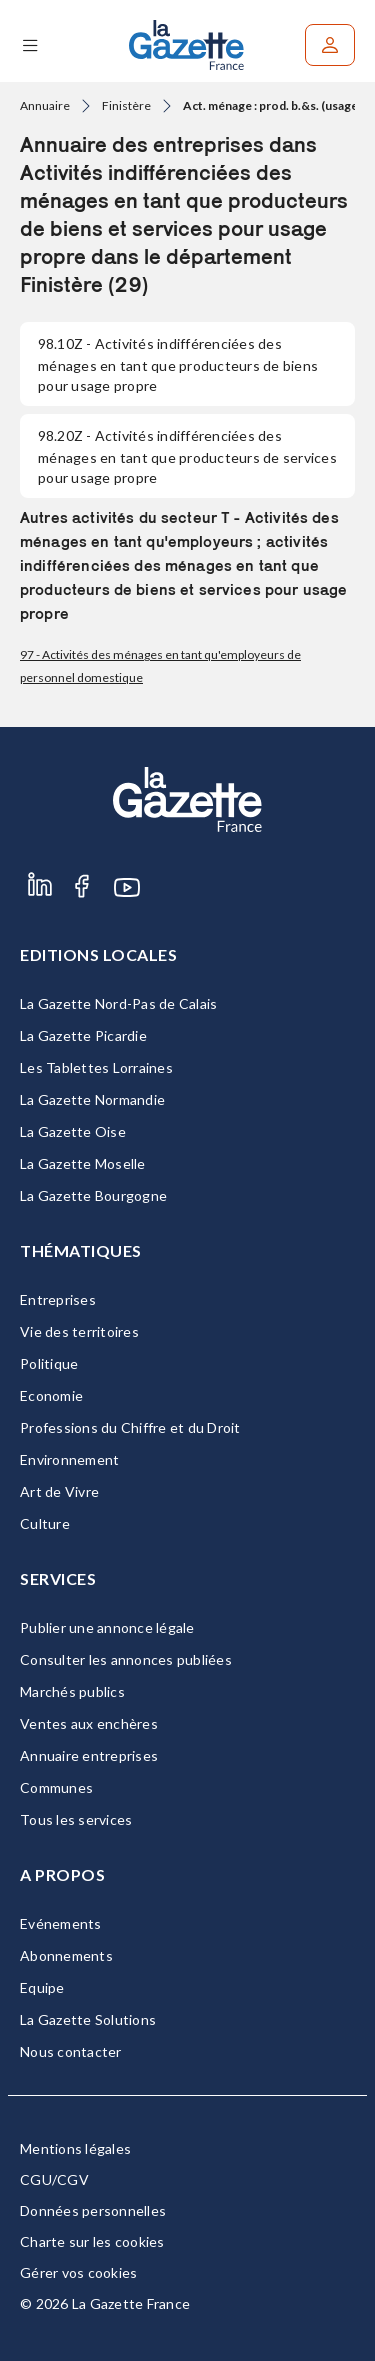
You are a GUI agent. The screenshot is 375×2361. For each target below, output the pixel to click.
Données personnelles (93, 2210)
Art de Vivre (59, 1491)
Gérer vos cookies (78, 2272)
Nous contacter (71, 2051)
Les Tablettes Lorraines (96, 1067)
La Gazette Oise (73, 1131)
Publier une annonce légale (107, 1627)
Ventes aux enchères (89, 1723)
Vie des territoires (79, 1331)
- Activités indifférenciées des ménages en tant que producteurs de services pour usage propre (187, 456)
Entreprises (58, 1299)
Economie (51, 1395)
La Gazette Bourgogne (93, 1195)
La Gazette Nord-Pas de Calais (118, 1003)
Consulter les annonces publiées (126, 1659)
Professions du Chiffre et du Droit (130, 1427)
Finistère (126, 105)
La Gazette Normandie (92, 1099)
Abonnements (66, 1955)
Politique (49, 1363)
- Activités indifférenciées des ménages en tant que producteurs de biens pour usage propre (178, 364)
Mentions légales (75, 2148)
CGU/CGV (54, 2179)
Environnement (69, 1459)
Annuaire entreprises (89, 1755)
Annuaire (45, 105)
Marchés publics (72, 1691)
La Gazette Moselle (83, 1163)
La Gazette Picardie (83, 1035)
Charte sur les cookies (92, 2241)
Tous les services (76, 1819)
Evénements (61, 1923)
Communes (56, 1787)
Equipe (42, 1987)
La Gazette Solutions (88, 2019)
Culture (45, 1523)
